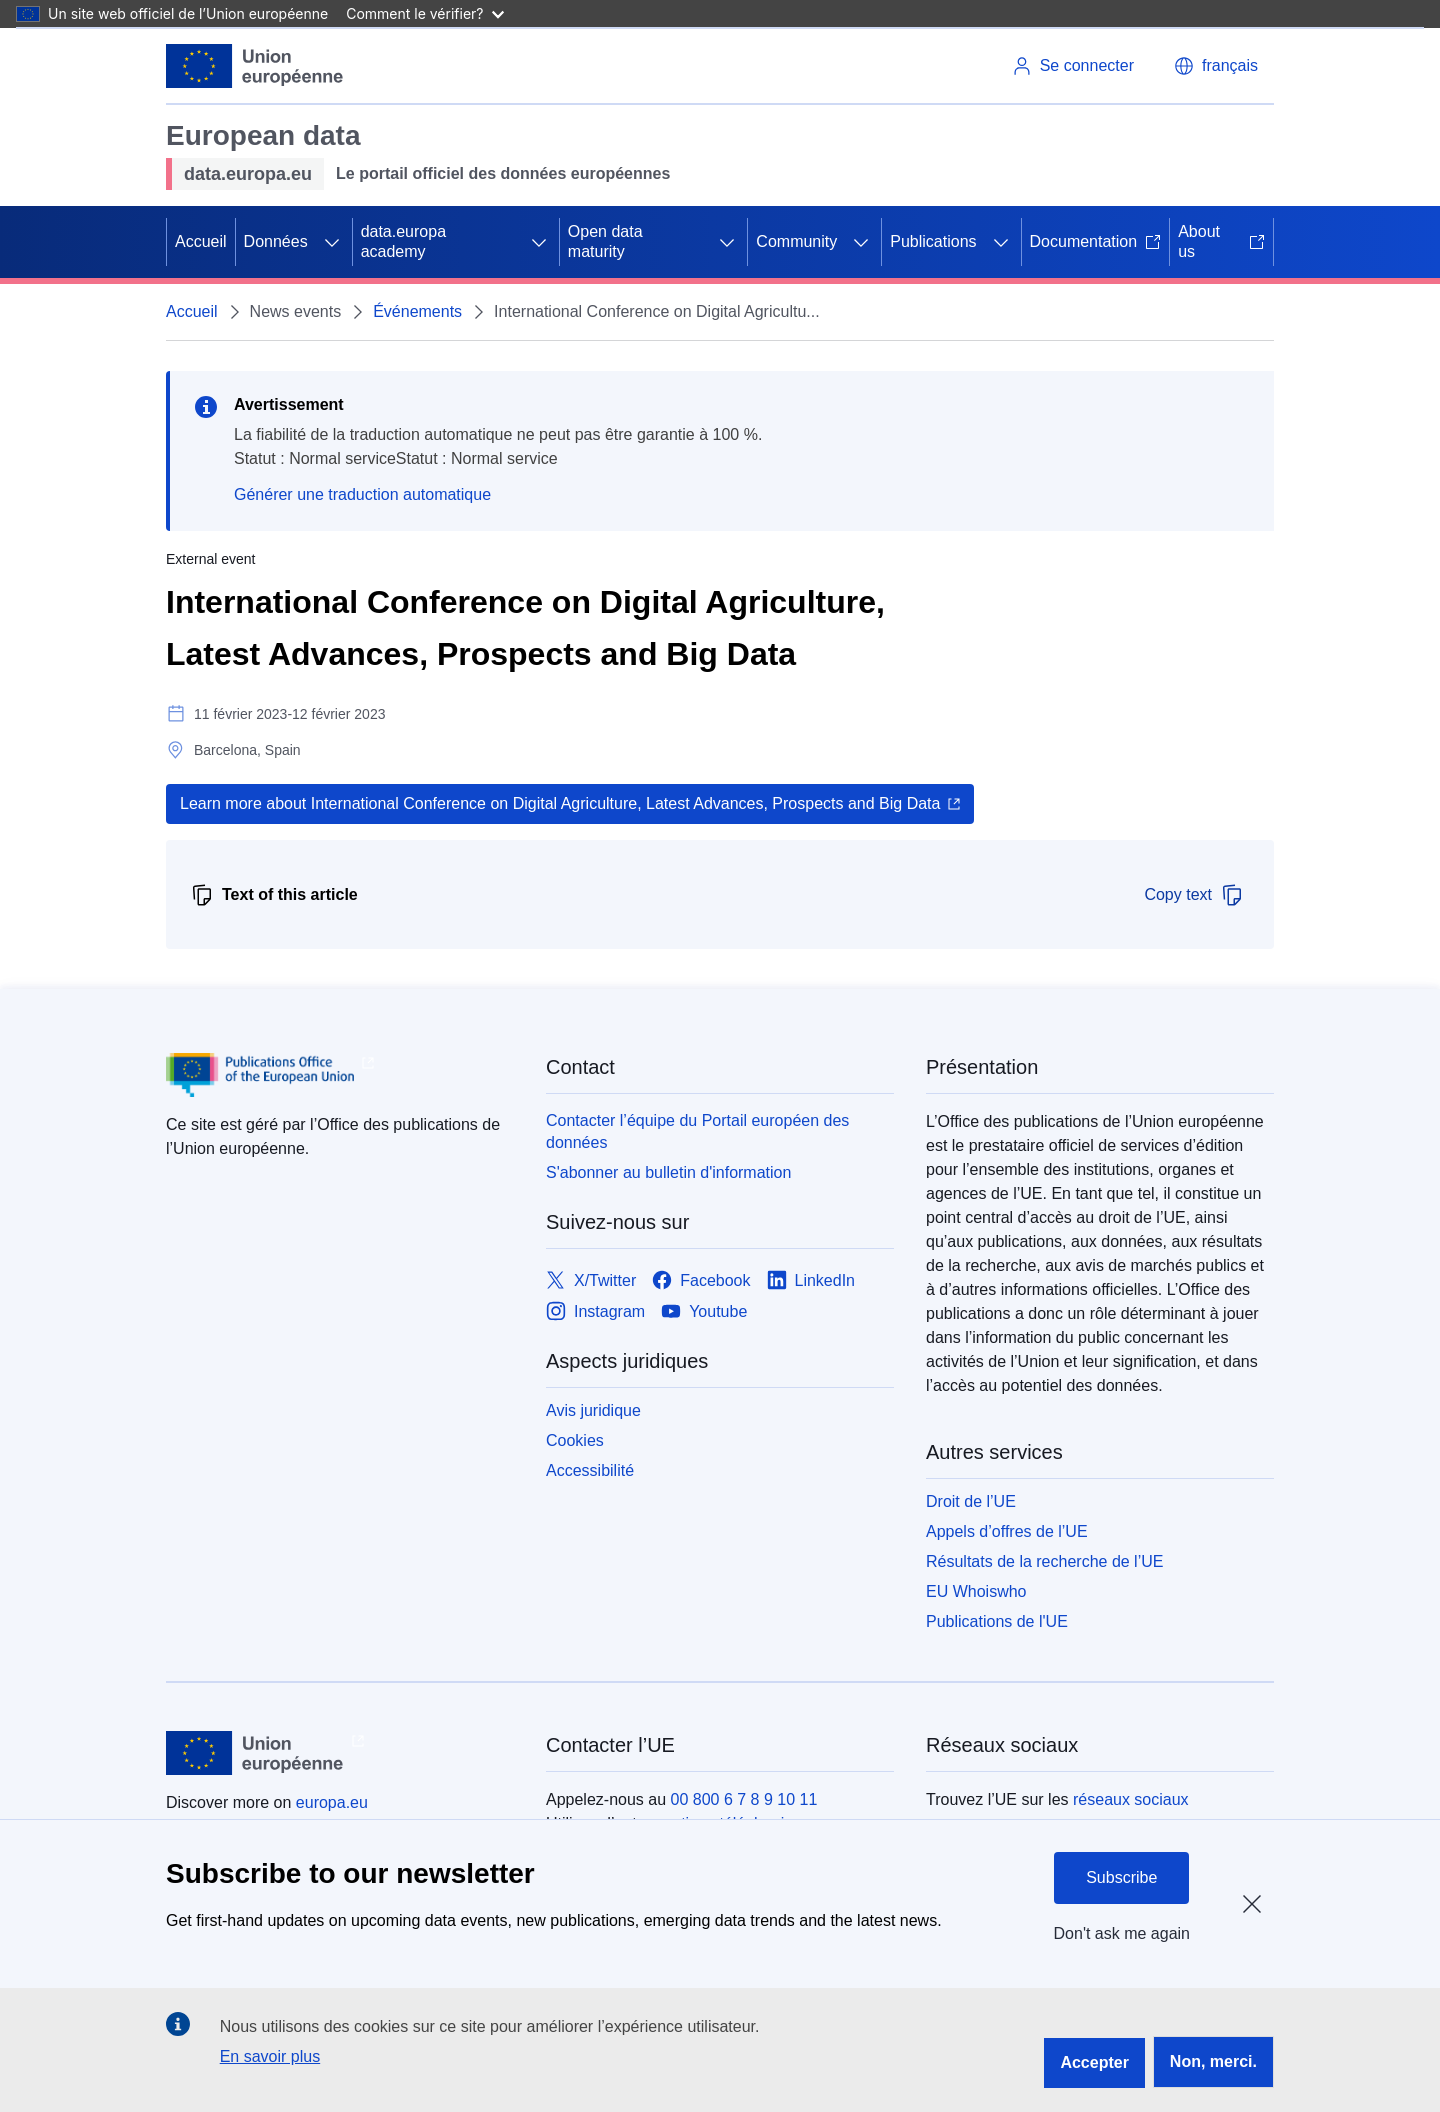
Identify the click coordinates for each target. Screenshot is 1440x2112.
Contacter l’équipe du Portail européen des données (697, 1131)
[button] (1216, 66)
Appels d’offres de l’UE (1007, 1531)
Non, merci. (1213, 2061)
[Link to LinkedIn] (811, 1280)
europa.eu (332, 1802)
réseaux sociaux (1131, 1799)
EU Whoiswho (976, 1591)
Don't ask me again (1122, 1933)
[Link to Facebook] (701, 1280)
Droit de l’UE (971, 1501)
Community (796, 241)
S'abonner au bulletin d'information (668, 1172)
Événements (417, 311)
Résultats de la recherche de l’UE (1044, 1561)
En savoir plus (270, 2056)
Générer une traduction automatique (362, 494)
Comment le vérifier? (424, 13)
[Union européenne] (255, 66)
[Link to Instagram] (595, 1311)
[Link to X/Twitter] (591, 1280)
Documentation (1096, 241)
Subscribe (1121, 1877)
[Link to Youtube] (704, 1311)
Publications (933, 241)
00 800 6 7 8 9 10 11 (744, 1799)
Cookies (575, 1440)
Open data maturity (605, 241)
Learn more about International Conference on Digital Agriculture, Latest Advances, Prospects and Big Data (560, 803)
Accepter (1094, 2062)
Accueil (201, 241)
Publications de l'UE (997, 1621)
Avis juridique (593, 1410)
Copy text (1194, 895)
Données (276, 241)
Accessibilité (590, 1470)
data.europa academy (403, 241)
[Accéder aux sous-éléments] (332, 242)
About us (1221, 241)
